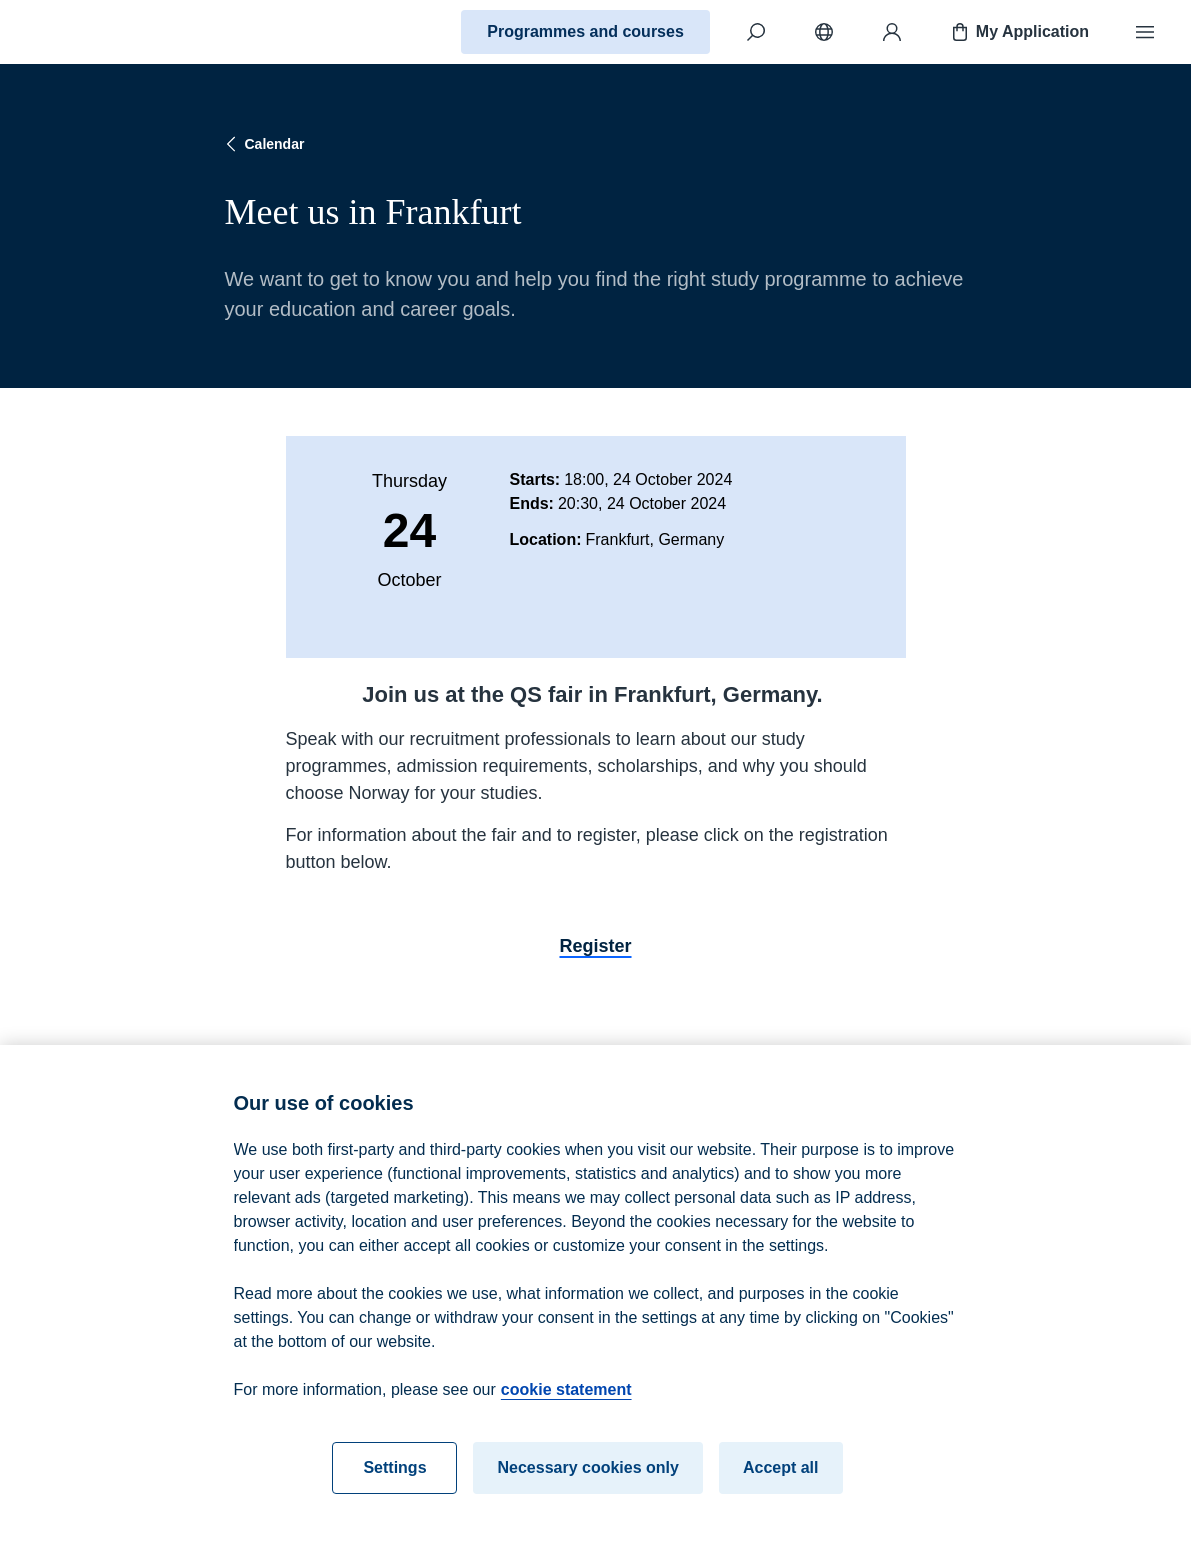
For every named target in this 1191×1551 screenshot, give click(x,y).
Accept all (781, 1478)
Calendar (263, 144)
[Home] (86, 32)
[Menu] (1145, 32)
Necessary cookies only (587, 1478)
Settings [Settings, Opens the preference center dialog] (394, 1478)
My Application (1018, 32)
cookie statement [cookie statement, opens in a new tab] (566, 1400)
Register (595, 946)
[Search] (756, 32)
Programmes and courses (585, 31)
